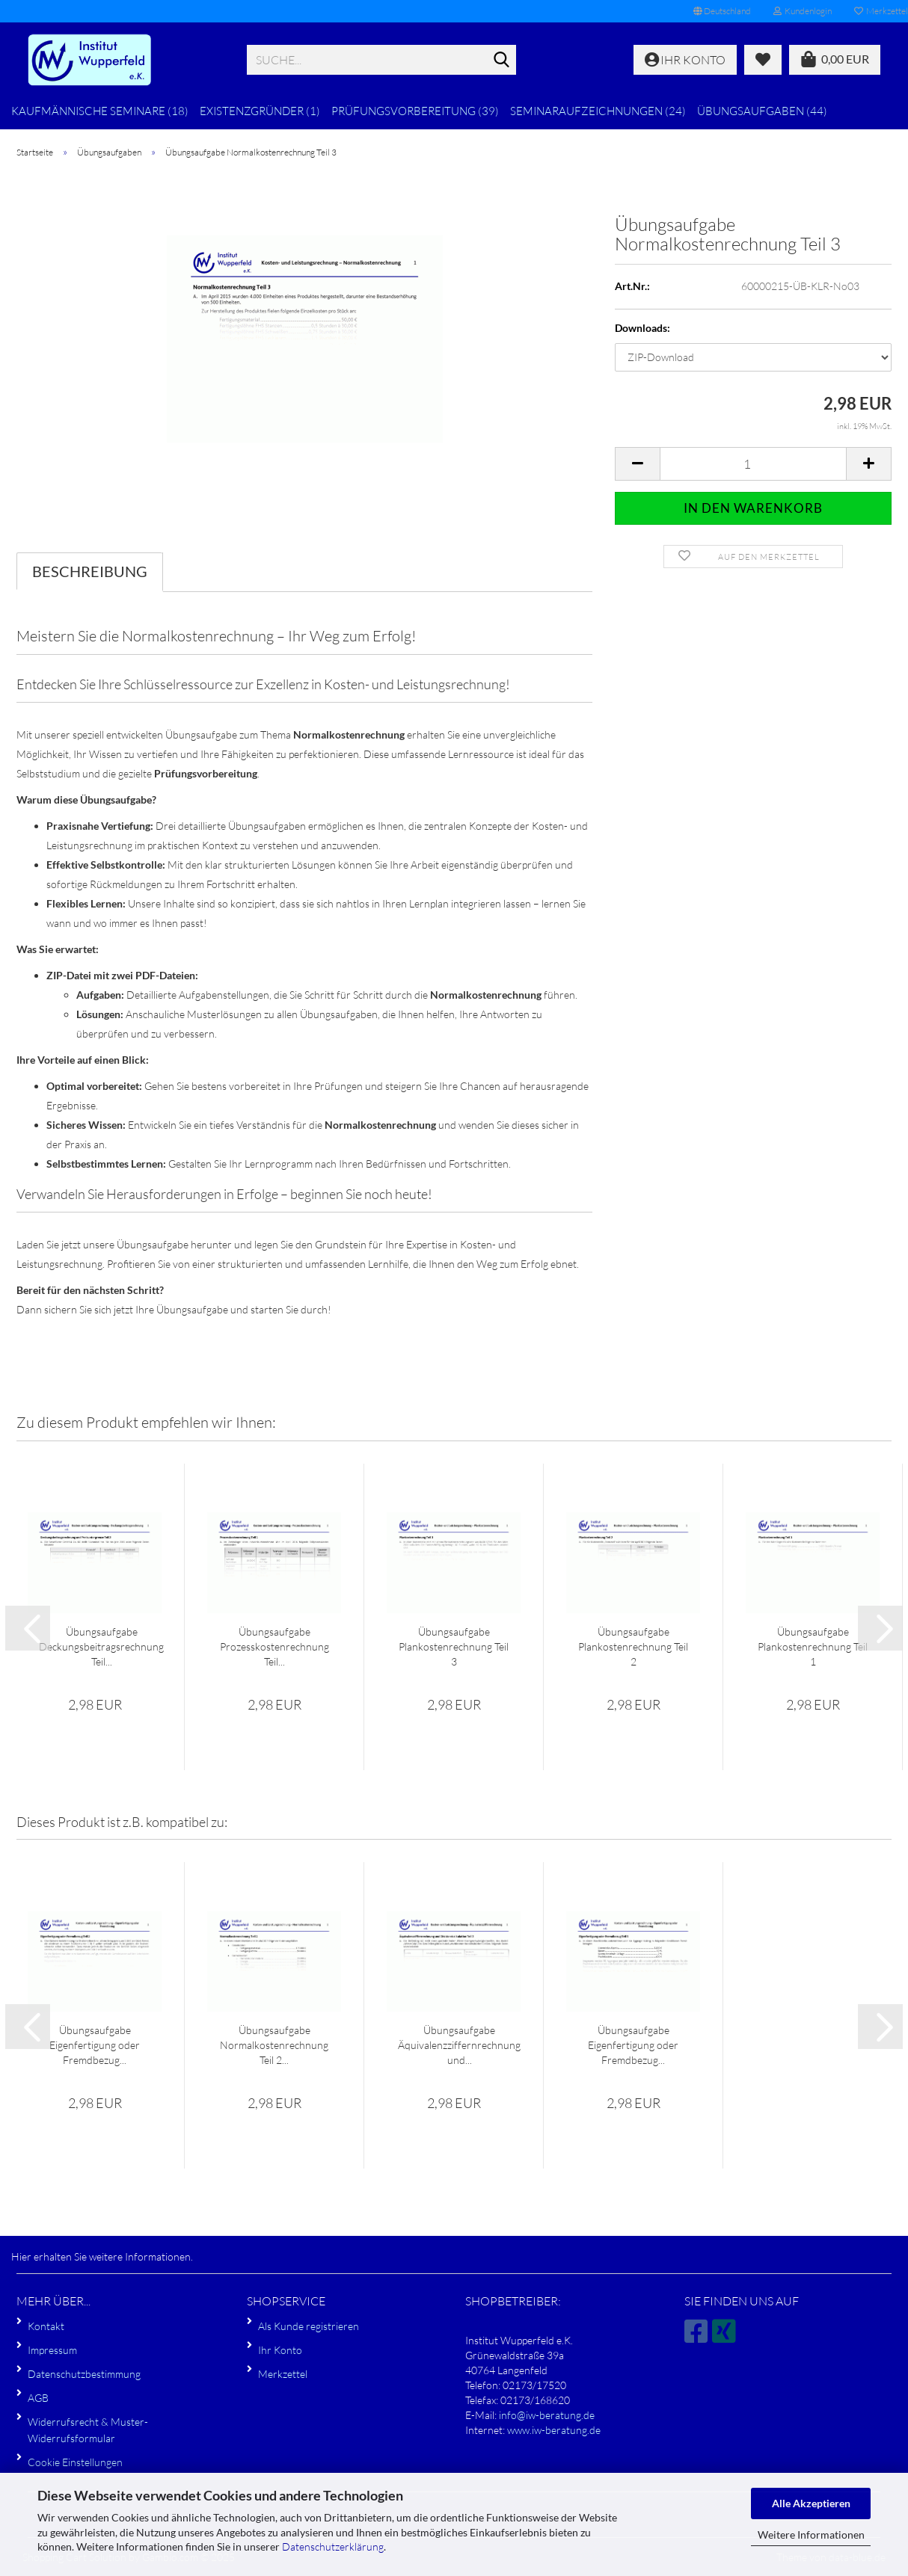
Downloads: (642, 327)
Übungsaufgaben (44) (762, 111)
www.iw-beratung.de (554, 2430)
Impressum (52, 2350)
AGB (38, 2397)
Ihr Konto (280, 2350)
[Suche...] (502, 61)
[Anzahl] (753, 464)
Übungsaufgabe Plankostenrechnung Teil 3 (454, 1646)
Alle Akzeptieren (811, 2503)
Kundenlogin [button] (802, 10)
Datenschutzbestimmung (84, 2373)
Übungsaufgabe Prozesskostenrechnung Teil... (274, 1646)
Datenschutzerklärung (333, 2546)
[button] (722, 11)
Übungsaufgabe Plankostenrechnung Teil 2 (633, 1646)
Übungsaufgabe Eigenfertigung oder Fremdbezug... (94, 2045)
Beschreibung (89, 571)
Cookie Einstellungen (75, 2462)
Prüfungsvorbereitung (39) (415, 111)
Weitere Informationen (811, 2534)
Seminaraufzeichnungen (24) (598, 111)
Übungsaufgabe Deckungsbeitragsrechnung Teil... (101, 1646)
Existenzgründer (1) (260, 111)
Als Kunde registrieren (308, 2326)
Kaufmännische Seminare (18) (99, 111)
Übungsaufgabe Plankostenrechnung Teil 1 (813, 1646)
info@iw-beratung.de (547, 2415)
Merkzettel (282, 2373)
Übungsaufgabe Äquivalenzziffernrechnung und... (459, 2045)
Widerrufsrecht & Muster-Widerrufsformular (88, 2429)
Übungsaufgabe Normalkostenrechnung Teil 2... (274, 2045)
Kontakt (46, 2326)
